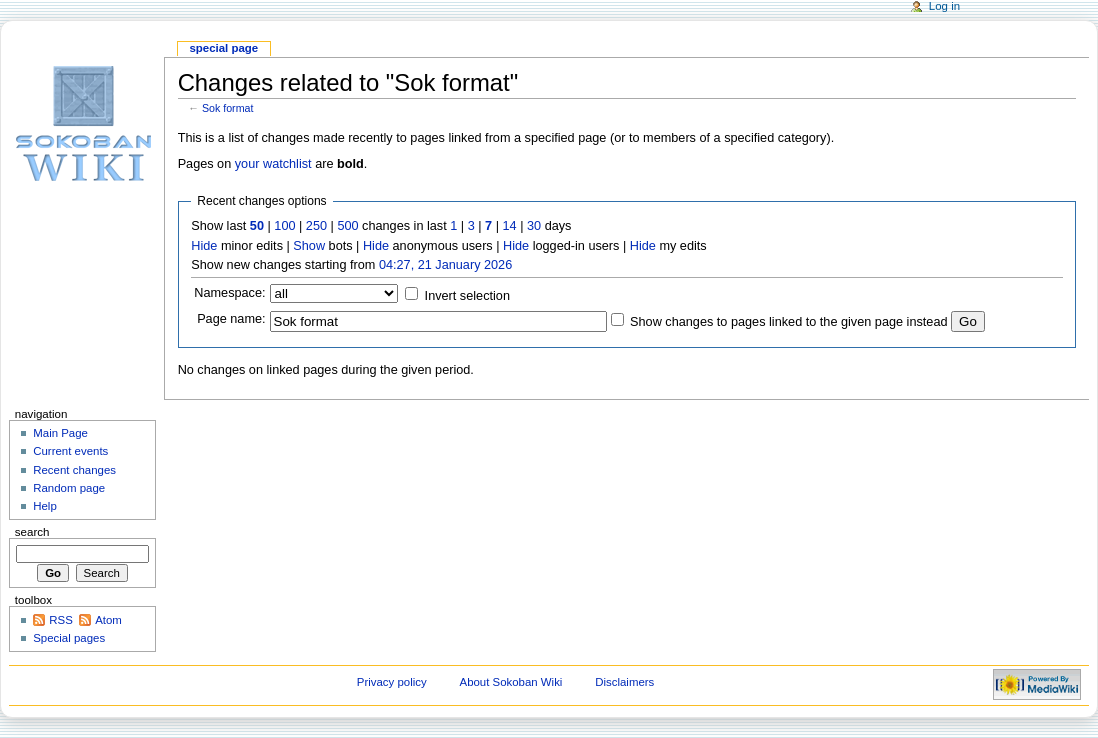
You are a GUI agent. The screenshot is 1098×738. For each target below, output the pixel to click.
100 (284, 226)
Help (45, 506)
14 (510, 226)
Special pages (69, 638)
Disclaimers (624, 682)
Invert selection (467, 296)
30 (534, 226)
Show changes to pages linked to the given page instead (788, 322)
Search (32, 532)
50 (257, 226)
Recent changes (74, 470)
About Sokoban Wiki (511, 682)
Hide (204, 246)
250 (316, 226)
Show (309, 246)
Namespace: (229, 293)
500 (347, 226)
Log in (944, 6)
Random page (69, 488)
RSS (61, 620)
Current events (70, 451)
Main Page (60, 433)
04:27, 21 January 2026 (445, 265)
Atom (108, 620)
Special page (223, 48)
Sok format (228, 108)
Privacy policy (392, 682)
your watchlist (273, 164)
